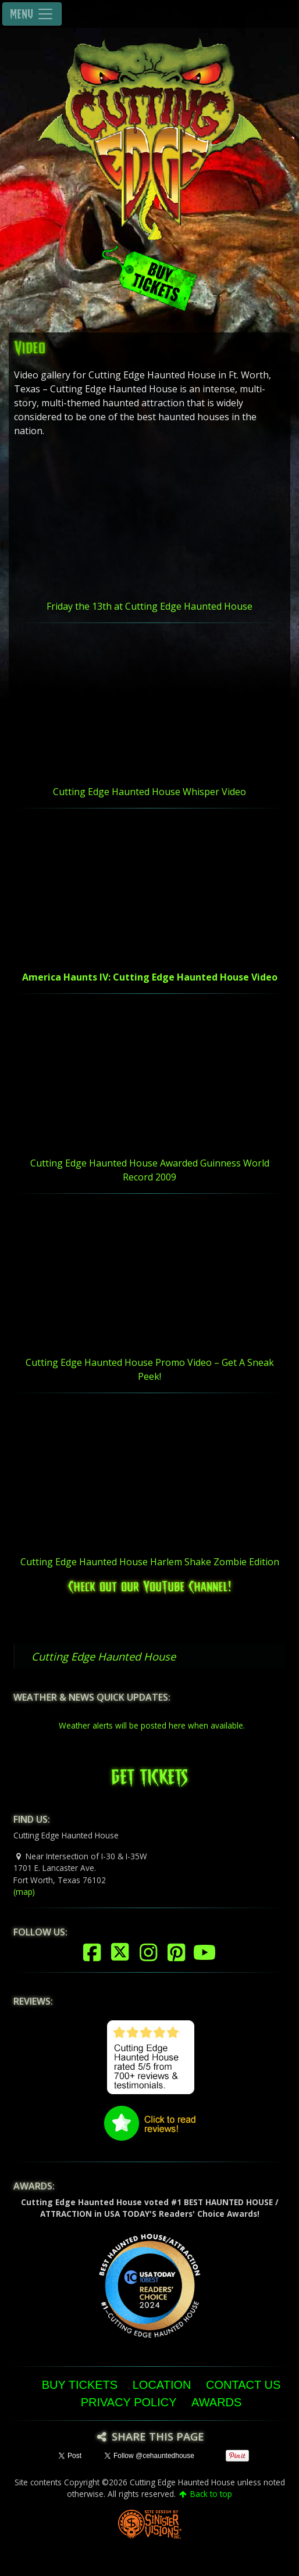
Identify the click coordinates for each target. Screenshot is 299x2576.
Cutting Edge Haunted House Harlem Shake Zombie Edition (149, 1561)
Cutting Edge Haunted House (103, 1656)
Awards (216, 2402)
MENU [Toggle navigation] (32, 14)
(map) (24, 1891)
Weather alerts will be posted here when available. (152, 1725)
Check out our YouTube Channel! (149, 1584)
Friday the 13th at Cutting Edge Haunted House (149, 606)
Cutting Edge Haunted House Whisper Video (149, 791)
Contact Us (243, 2384)
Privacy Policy (129, 2402)
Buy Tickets (80, 2384)
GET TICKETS (149, 1774)
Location (162, 2384)
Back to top (205, 2493)
